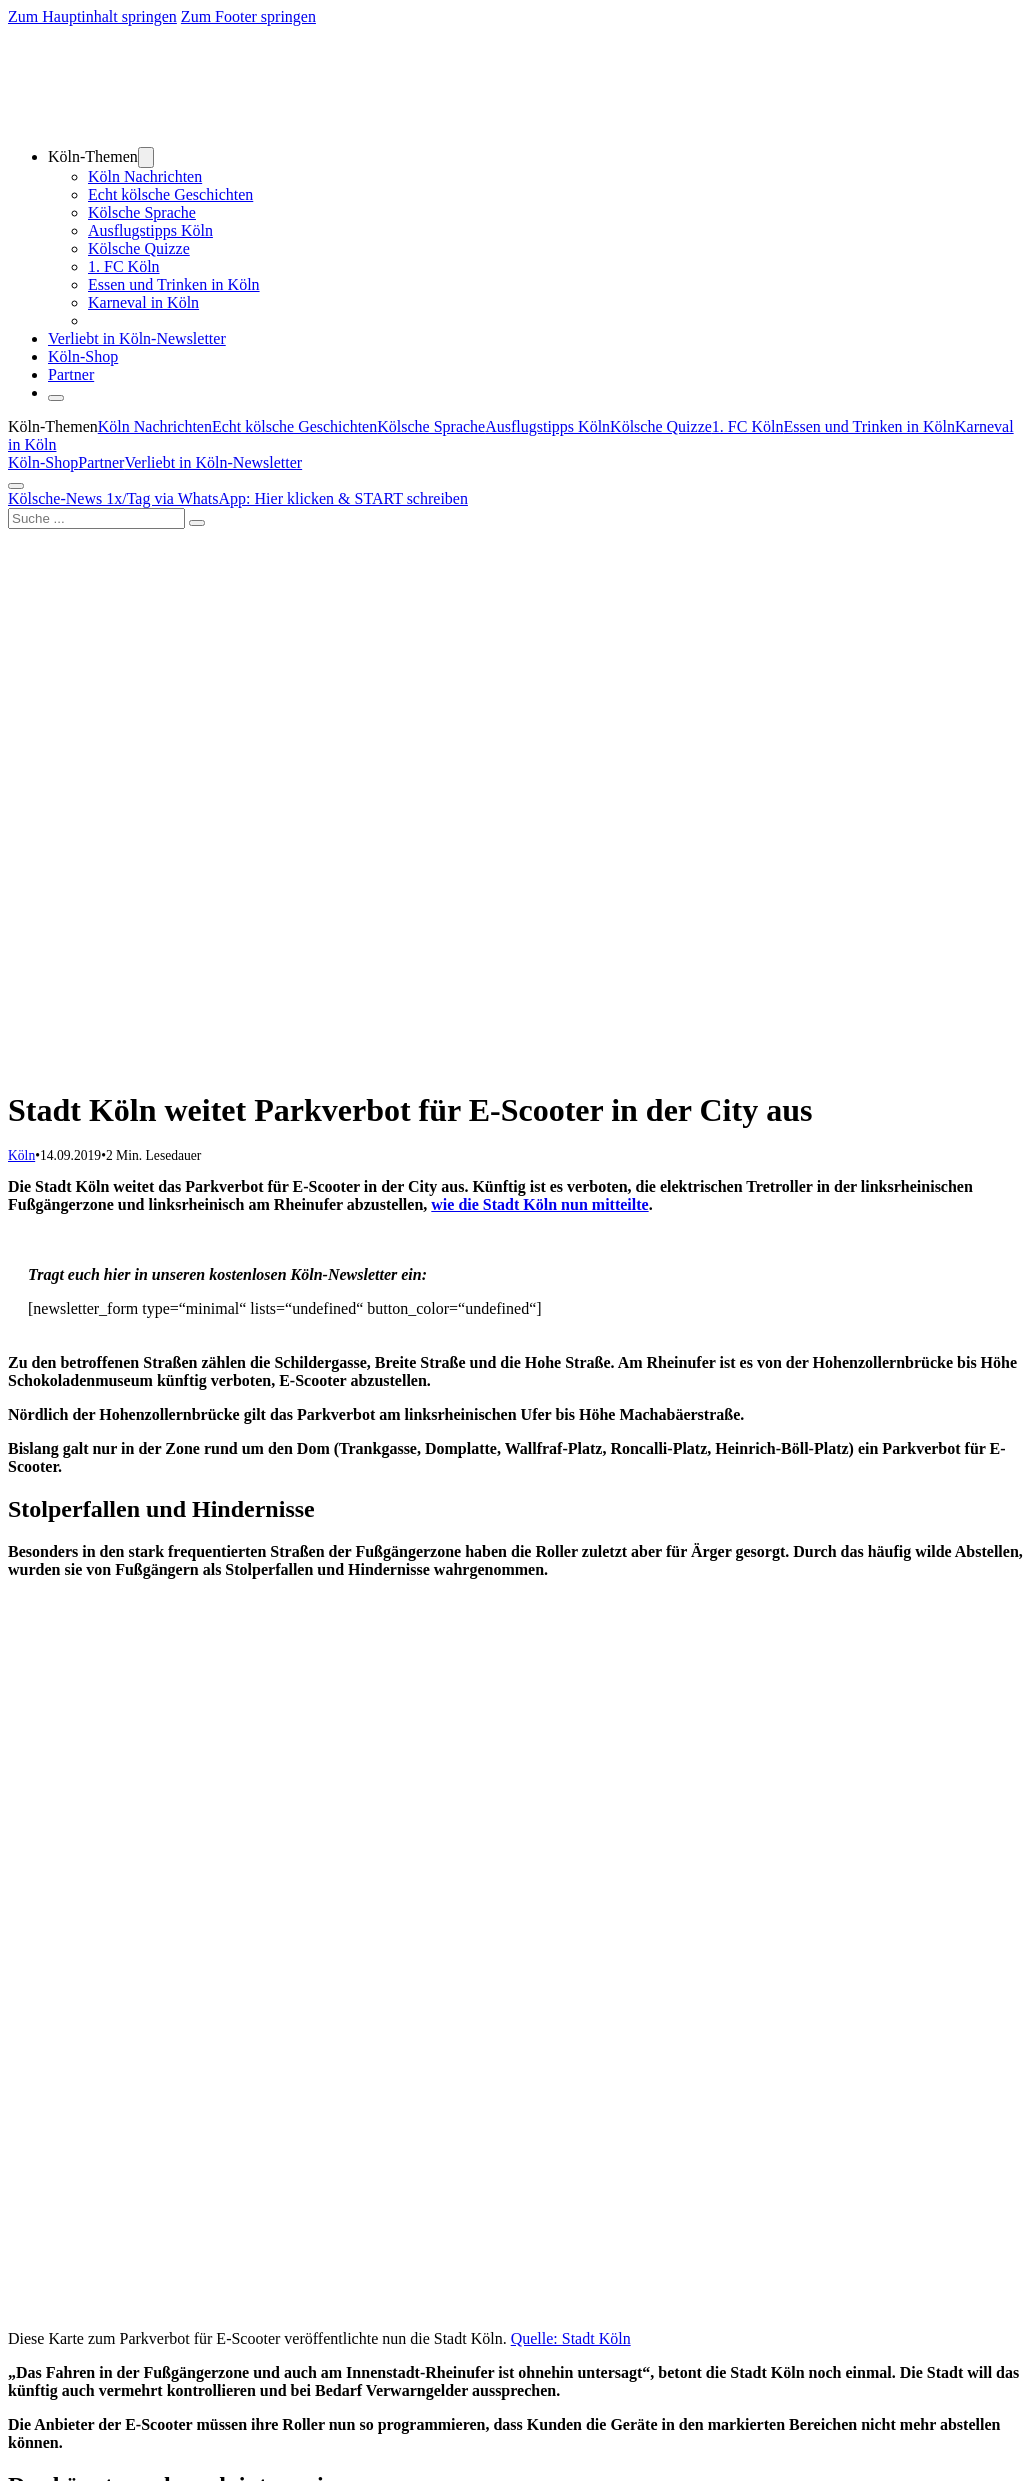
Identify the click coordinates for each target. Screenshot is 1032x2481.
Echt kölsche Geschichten (170, 194)
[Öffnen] (56, 398)
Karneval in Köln (143, 302)
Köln (21, 1155)
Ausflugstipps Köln (150, 230)
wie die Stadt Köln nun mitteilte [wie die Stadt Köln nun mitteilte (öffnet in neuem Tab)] (539, 1204)
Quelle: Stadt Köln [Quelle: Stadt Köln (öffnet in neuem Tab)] (571, 2338)
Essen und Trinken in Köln (174, 284)
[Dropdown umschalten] (146, 157)
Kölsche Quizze (139, 248)
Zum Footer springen (248, 16)
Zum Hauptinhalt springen (92, 16)
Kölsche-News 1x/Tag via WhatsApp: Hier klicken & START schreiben (238, 498)
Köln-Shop (43, 462)
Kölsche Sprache (142, 212)
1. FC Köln (124, 266)
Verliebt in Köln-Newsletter (137, 338)
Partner (71, 374)
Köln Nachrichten (145, 176)
